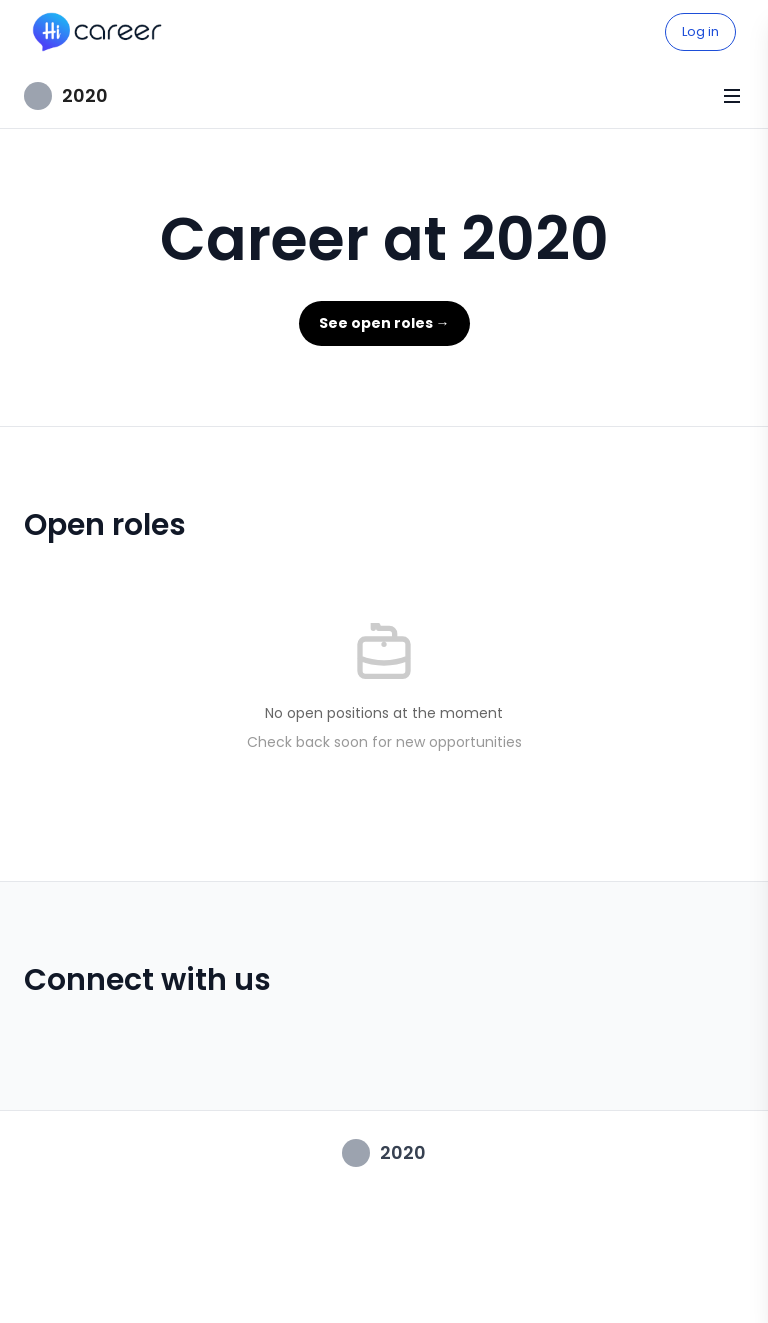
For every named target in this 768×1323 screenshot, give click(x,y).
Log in (700, 31)
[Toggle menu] (732, 96)
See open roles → (384, 323)
